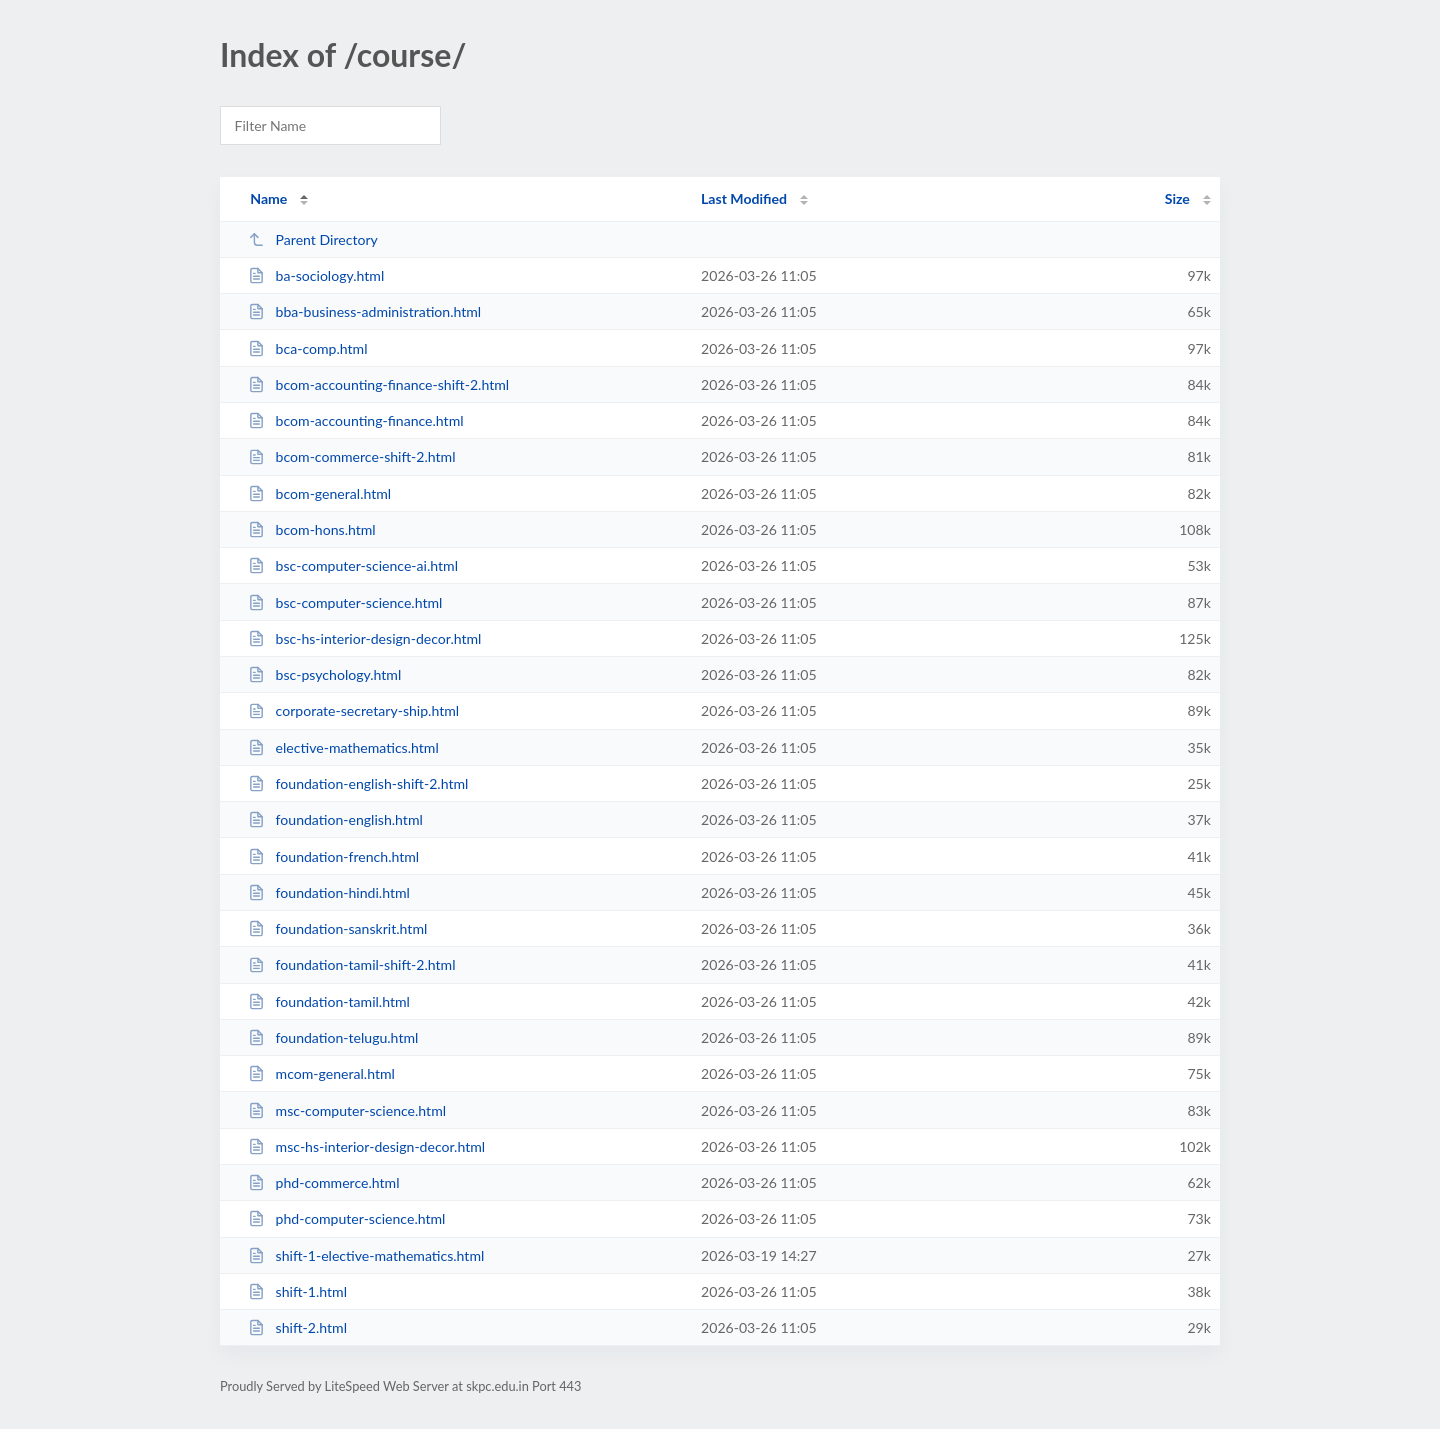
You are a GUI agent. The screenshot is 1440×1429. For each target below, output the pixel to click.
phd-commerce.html (323, 1182)
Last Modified (744, 198)
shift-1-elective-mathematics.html (366, 1255)
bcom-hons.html (312, 529)
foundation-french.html (333, 856)
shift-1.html (297, 1291)
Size (1177, 198)
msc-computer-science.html (347, 1110)
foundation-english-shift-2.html (358, 783)
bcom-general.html (319, 493)
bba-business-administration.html (364, 311)
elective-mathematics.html (343, 747)
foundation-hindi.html (329, 892)
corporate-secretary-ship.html (353, 710)
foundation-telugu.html (333, 1037)
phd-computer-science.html (346, 1218)
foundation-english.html (335, 819)
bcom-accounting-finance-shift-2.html (378, 384)
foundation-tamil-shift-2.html (351, 964)
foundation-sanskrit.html (337, 928)
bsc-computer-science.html (345, 602)
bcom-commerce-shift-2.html (351, 456)
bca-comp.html (307, 348)
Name (268, 198)
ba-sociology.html (316, 275)
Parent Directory (313, 239)
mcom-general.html (321, 1073)
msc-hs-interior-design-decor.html (366, 1146)
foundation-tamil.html (329, 1001)
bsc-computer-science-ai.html (353, 565)
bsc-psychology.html (324, 674)
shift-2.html (297, 1327)
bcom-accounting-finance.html (355, 420)
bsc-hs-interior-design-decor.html (364, 638)
